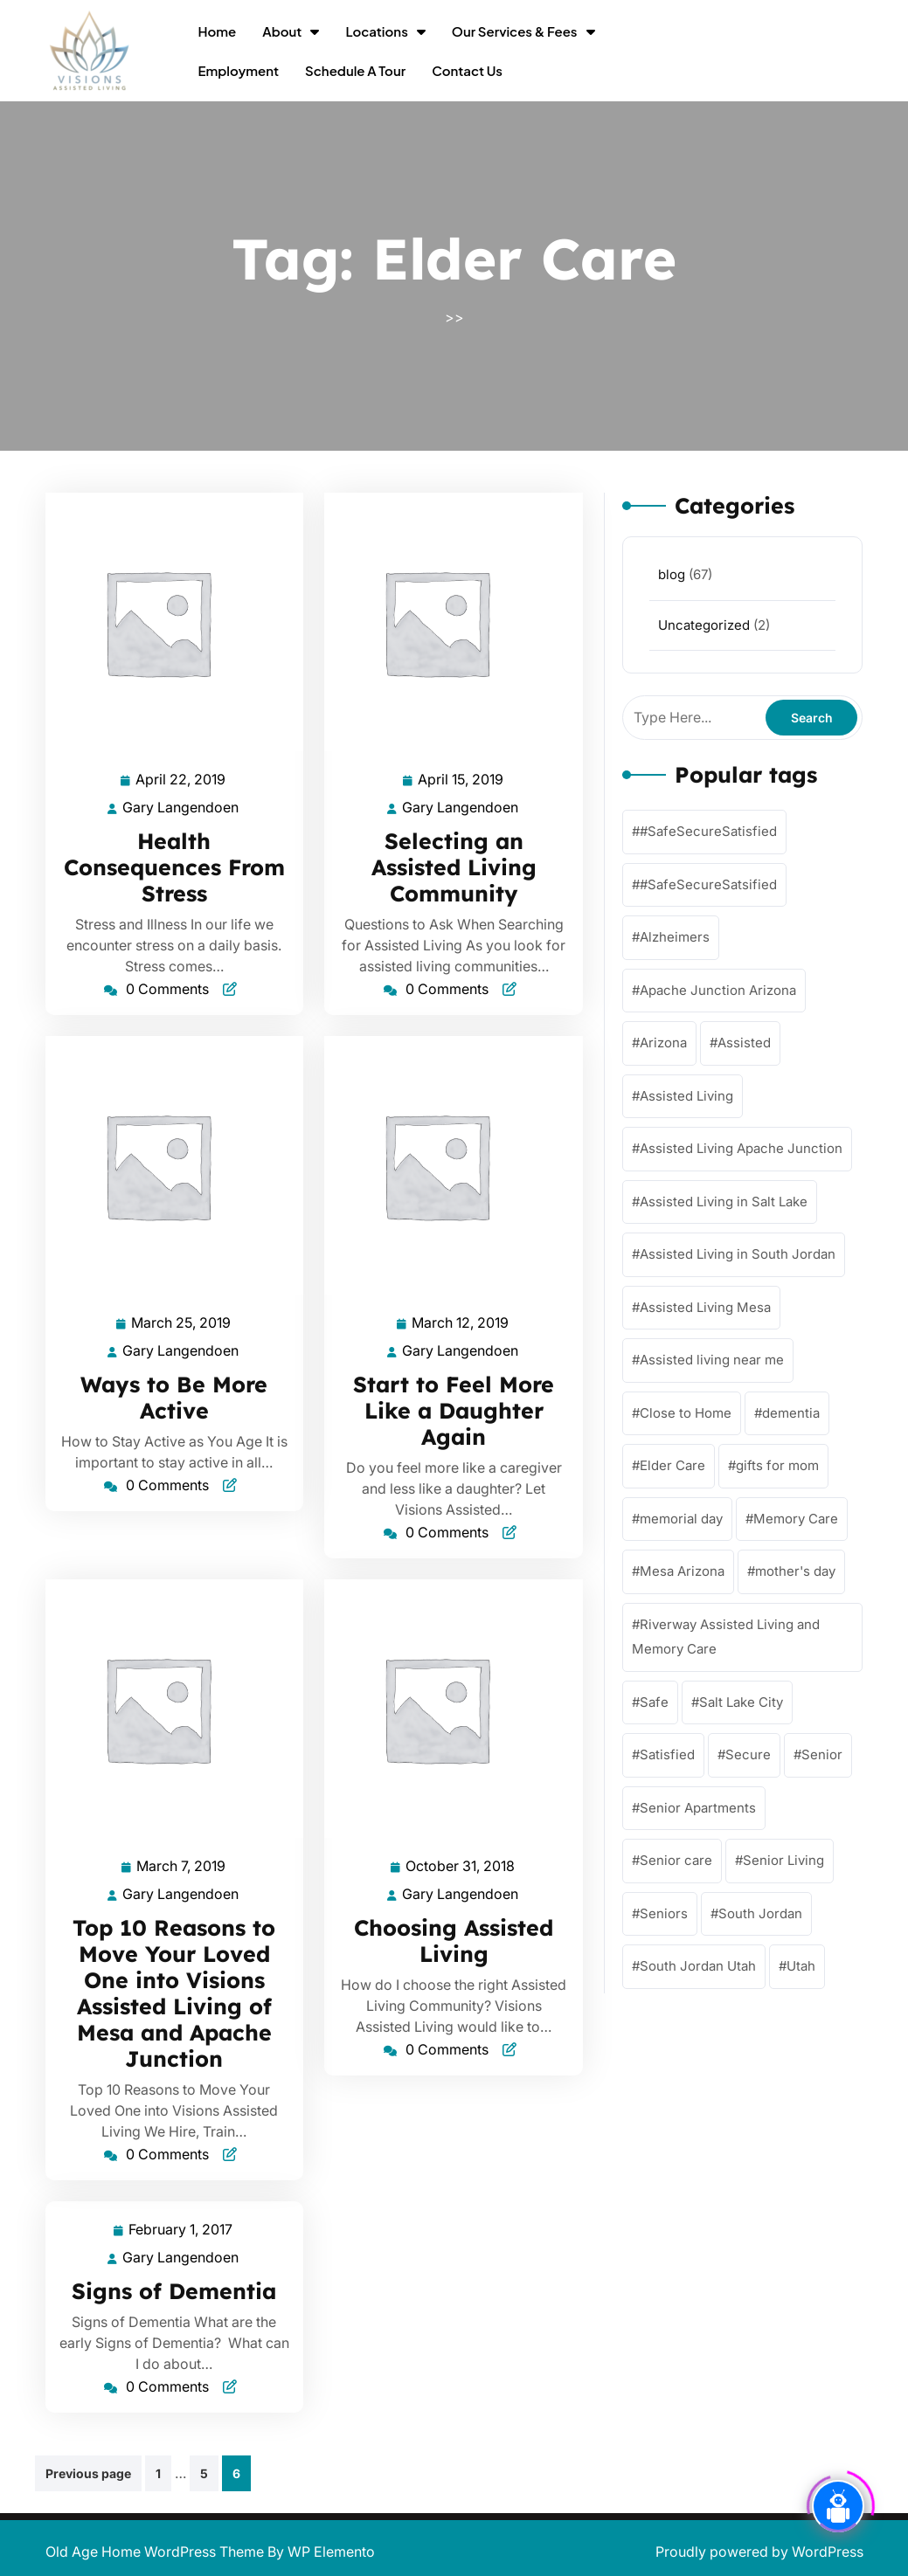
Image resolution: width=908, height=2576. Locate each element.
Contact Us (467, 70)
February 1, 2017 (181, 2229)
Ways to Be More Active (173, 1397)
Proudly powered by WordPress (759, 2551)
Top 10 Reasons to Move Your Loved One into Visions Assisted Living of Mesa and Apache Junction (174, 1993)
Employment (238, 70)
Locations (376, 31)
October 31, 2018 (460, 1866)
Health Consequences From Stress (174, 867)
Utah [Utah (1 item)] (801, 1966)
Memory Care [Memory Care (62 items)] (795, 1518)
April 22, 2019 (181, 779)
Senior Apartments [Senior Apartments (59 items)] (698, 1807)
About (282, 31)
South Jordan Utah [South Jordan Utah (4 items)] (698, 1966)
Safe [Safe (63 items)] (654, 1702)
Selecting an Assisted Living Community (454, 867)
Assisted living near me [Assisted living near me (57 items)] (712, 1359)
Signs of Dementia (174, 2290)
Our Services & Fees (515, 31)
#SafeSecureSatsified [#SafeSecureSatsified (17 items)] (708, 884)
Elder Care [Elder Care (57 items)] (672, 1465)
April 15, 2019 (461, 779)
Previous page (88, 2473)
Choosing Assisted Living (453, 1940)
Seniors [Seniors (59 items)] (664, 1913)
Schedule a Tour (355, 70)
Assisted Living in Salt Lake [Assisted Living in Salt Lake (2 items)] (723, 1201)
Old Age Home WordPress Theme (156, 2551)
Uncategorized (704, 625)
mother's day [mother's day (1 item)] (795, 1571)
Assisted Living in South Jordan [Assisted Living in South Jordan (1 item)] (737, 1254)
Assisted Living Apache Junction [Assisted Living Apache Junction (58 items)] (741, 1148)
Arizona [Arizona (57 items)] (663, 1042)
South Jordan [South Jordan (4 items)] (760, 1913)
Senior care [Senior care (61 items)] (676, 1860)
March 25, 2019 (181, 1323)
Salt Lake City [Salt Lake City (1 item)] (741, 1702)
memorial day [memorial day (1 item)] (681, 1518)
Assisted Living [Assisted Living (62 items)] (686, 1096)
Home (217, 31)
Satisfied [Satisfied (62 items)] (667, 1754)
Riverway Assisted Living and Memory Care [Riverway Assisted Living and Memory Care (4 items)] (726, 1637)
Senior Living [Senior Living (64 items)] (783, 1860)
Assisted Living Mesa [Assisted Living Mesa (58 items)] (705, 1307)
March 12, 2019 (461, 1323)
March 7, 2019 (181, 1866)
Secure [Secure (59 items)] (748, 1754)
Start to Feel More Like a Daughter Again (453, 1410)
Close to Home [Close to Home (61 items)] (685, 1413)
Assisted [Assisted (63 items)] (744, 1042)
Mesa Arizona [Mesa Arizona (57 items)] (682, 1571)
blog (671, 574)
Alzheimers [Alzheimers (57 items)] (675, 937)
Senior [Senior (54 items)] (821, 1754)
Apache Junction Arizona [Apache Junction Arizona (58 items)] (718, 990)
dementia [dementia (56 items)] (791, 1413)
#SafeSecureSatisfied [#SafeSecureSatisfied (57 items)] (708, 831)
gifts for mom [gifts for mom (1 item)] (777, 1465)
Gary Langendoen (181, 807)
